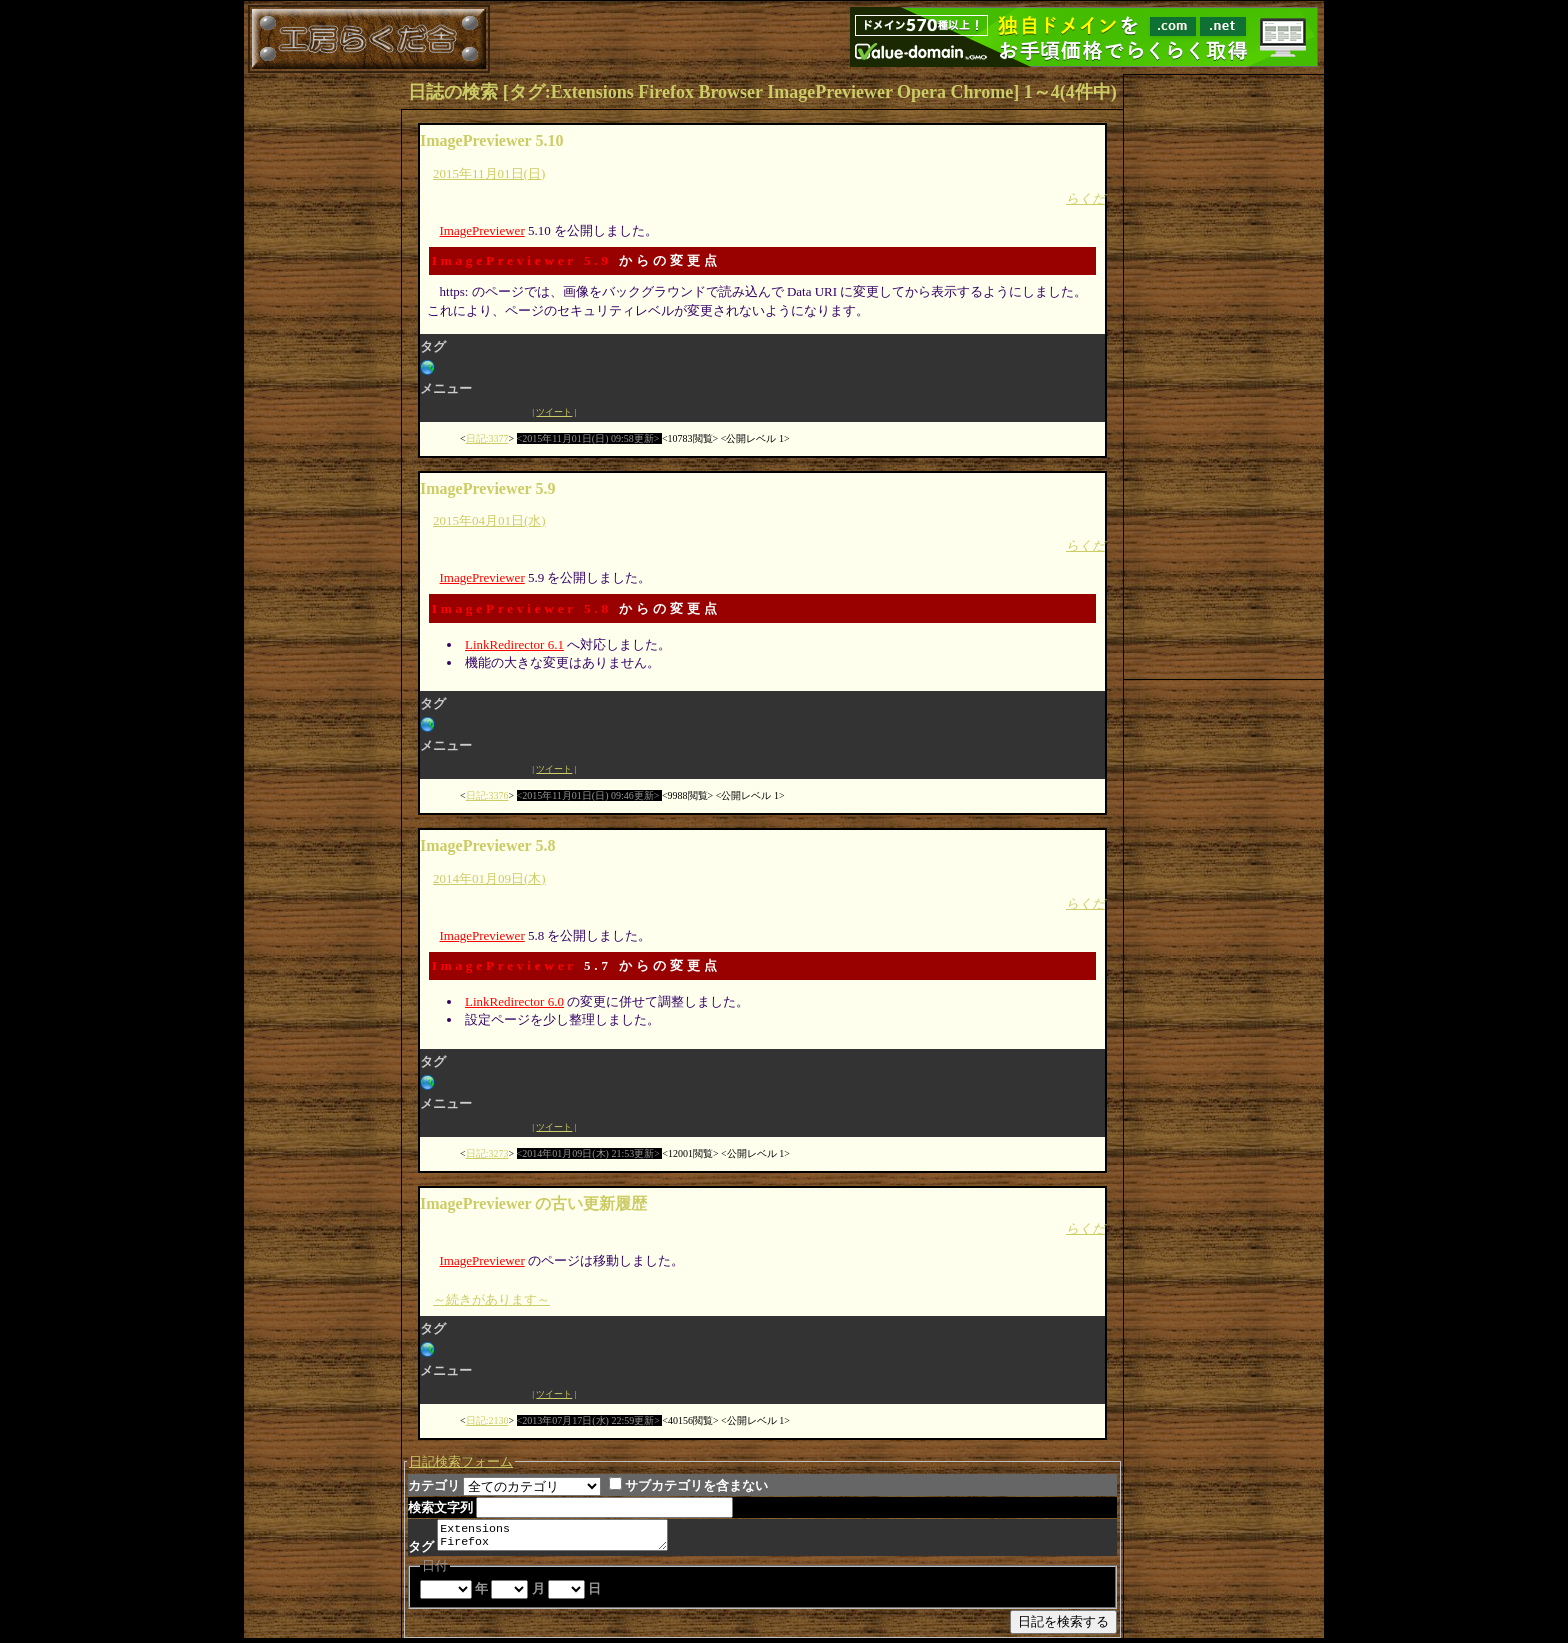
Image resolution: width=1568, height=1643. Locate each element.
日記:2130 (487, 1420)
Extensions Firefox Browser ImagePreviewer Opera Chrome (560, 1537)
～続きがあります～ (491, 1299)
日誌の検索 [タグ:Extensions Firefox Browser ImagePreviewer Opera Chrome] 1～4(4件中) (762, 92)
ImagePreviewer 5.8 (522, 608)
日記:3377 (487, 438)
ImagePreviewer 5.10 (491, 140)
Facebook (475, 412)
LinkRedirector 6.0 (514, 1001)
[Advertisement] (1224, 375)
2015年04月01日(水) (489, 520)
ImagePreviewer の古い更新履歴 (533, 1203)
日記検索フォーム (461, 1461)
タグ (421, 1550)
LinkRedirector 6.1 (514, 644)
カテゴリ (434, 1485)
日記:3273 (487, 1153)
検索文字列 (440, 1507)
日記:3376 (487, 795)
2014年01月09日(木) (489, 878)
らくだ (1085, 198)
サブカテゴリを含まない (688, 1485)
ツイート (554, 412)
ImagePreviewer (482, 230)
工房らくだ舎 (369, 39)
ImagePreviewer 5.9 (522, 260)
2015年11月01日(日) (489, 173)
